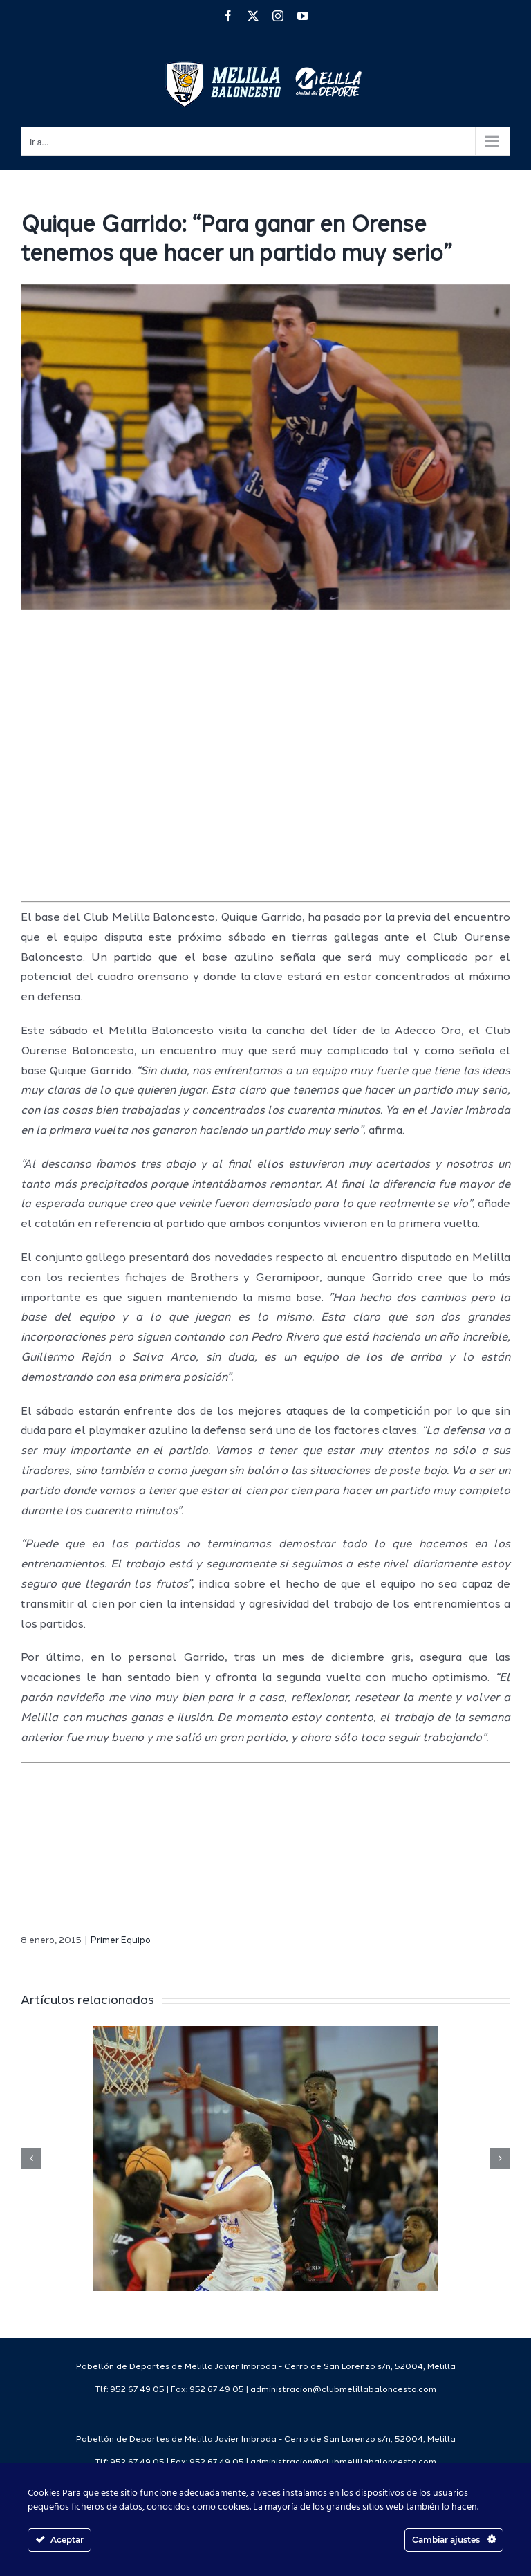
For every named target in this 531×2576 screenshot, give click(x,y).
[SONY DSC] (265, 447)
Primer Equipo (121, 1940)
